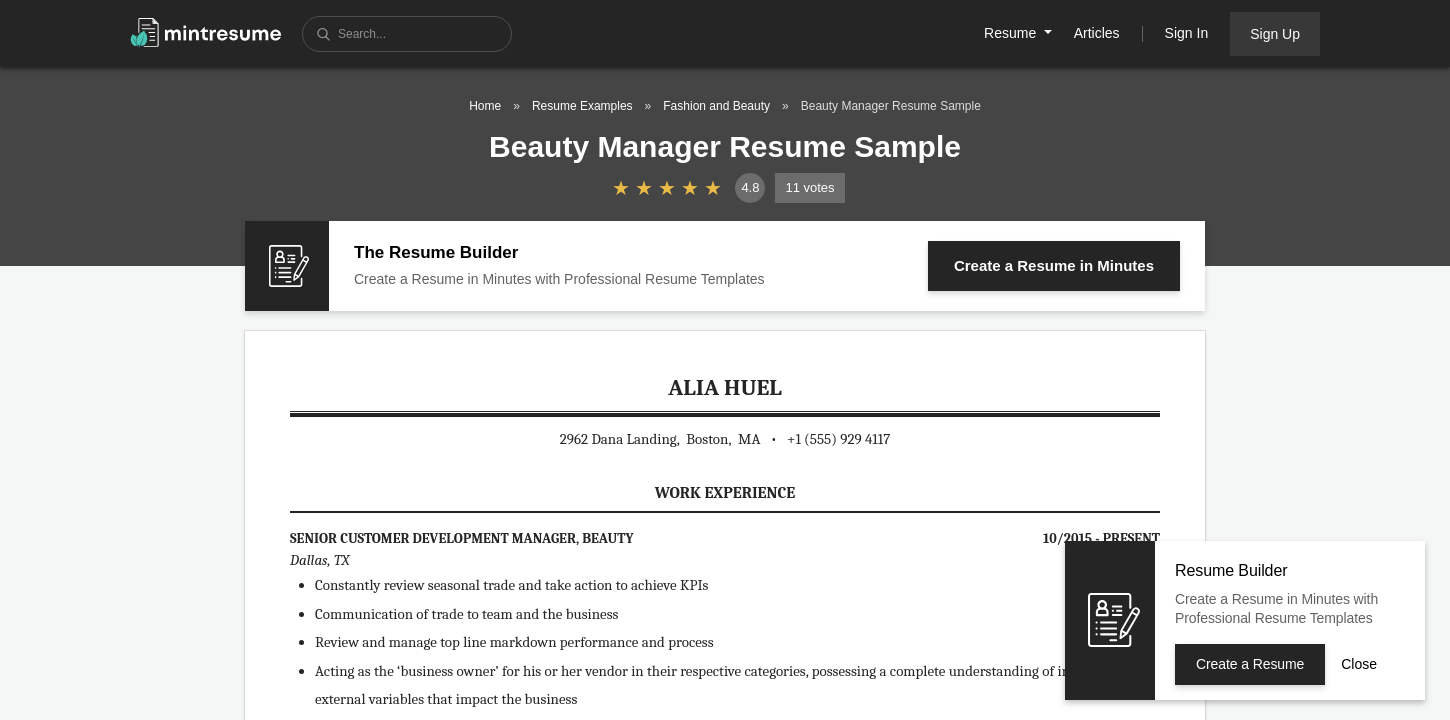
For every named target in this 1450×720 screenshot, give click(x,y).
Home (485, 106)
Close (1359, 664)
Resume (1012, 33)
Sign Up (1275, 34)
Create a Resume (1054, 265)
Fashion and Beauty (716, 106)
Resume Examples (582, 106)
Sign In (1187, 33)
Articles (1097, 33)
